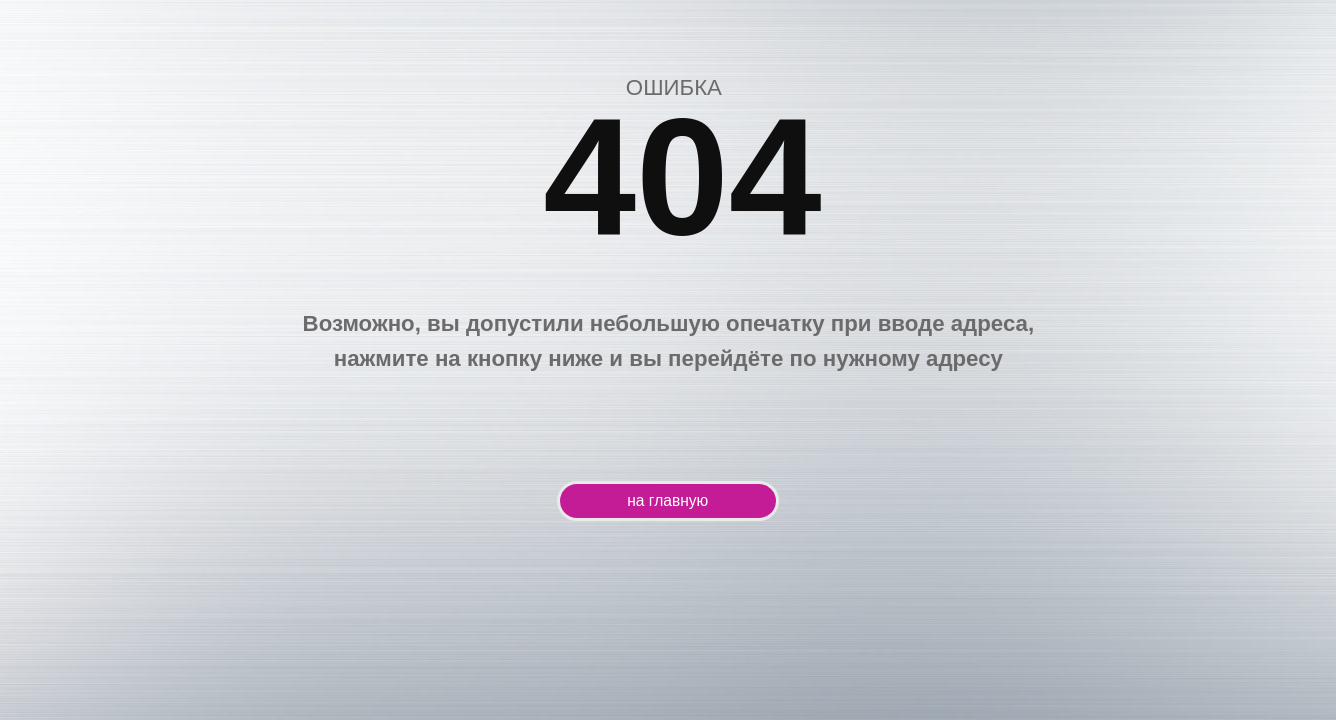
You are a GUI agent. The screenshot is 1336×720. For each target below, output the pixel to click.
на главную (667, 500)
